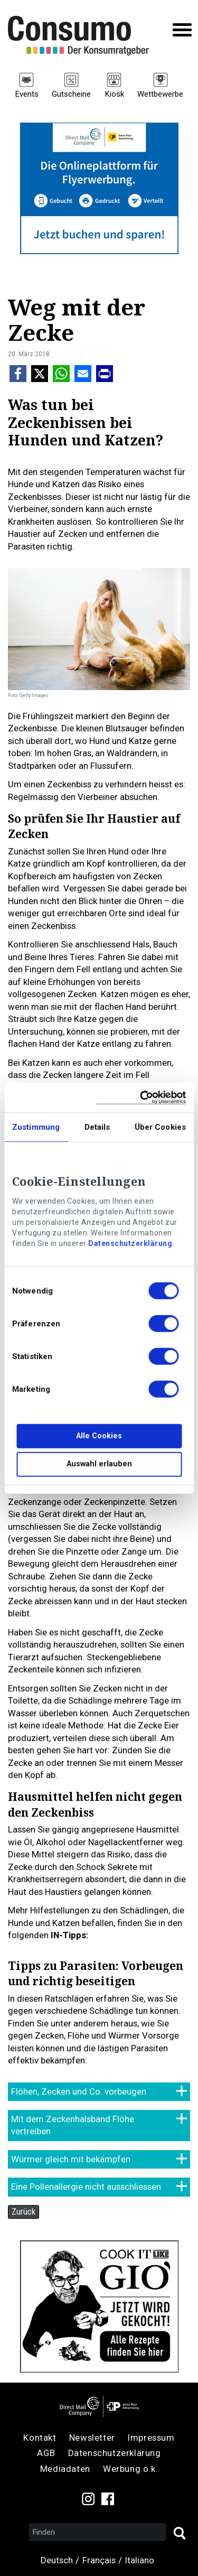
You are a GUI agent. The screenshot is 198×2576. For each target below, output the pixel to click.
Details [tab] (97, 1127)
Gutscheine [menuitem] (71, 94)
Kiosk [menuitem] (114, 94)
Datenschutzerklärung (130, 1243)
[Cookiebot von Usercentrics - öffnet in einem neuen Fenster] (141, 1097)
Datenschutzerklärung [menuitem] (114, 2453)
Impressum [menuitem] (151, 2437)
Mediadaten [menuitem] (65, 2468)
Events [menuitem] (27, 94)
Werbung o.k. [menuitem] (130, 2468)
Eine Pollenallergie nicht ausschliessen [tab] (86, 2186)
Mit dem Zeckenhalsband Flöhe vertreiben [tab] (72, 2125)
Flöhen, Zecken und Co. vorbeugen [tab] (78, 2091)
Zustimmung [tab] (36, 1127)
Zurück (23, 2211)
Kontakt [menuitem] (39, 2437)
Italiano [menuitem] (139, 2560)
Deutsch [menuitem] (57, 2560)
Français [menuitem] (99, 2560)
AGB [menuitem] (46, 2453)
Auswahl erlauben (99, 1463)
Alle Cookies (99, 1435)
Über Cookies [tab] (160, 1127)
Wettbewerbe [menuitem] (160, 94)
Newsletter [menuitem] (92, 2437)
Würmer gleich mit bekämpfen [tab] (70, 2159)
